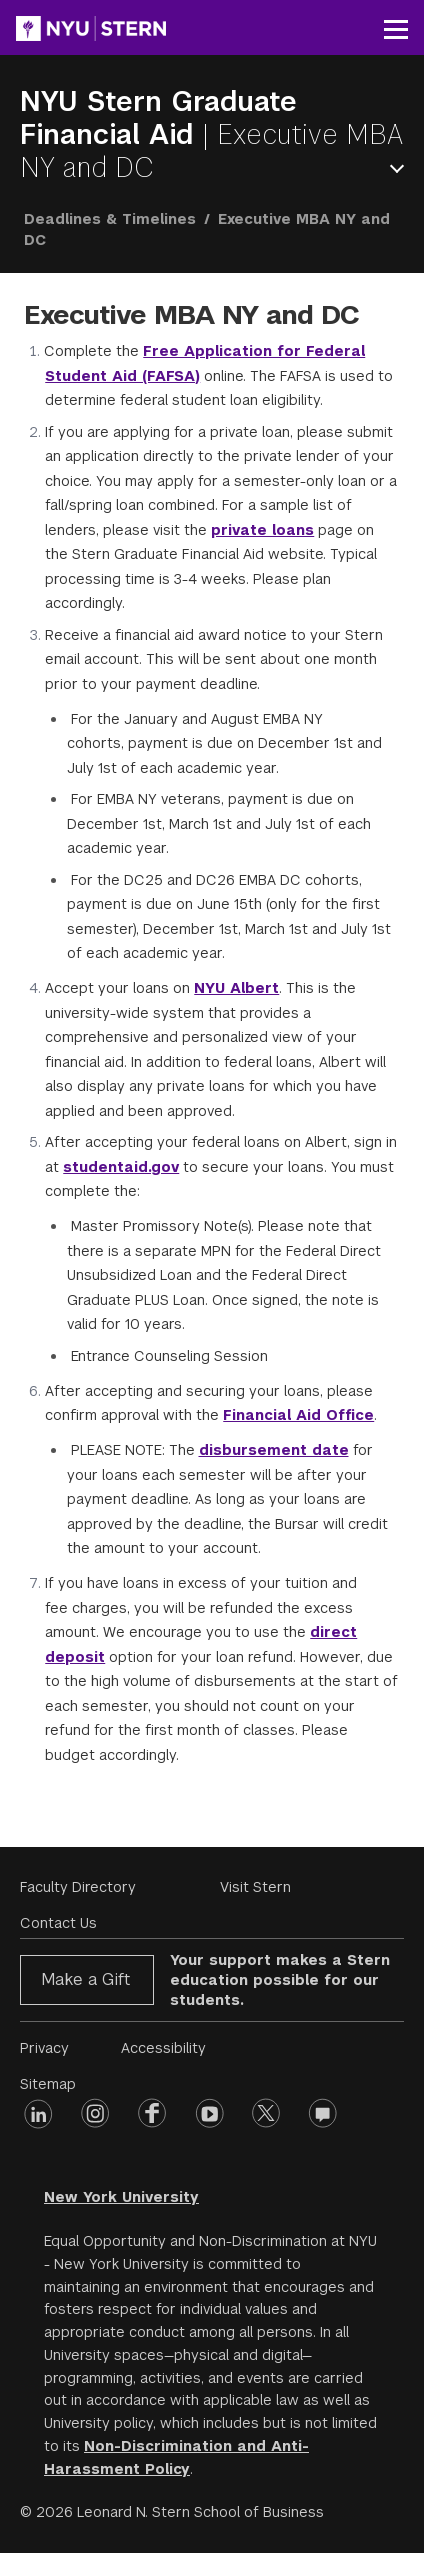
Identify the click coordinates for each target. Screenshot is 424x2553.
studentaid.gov (121, 1167)
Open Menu (401, 168)
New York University (121, 2197)
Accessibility (163, 2048)
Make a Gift (85, 1979)
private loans (262, 530)
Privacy (44, 2048)
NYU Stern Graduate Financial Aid (158, 118)
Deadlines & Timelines (110, 219)
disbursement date (274, 1450)
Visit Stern (255, 1887)
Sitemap (48, 2084)
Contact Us (58, 1923)
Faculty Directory (78, 1887)
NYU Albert (236, 988)
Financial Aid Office (298, 1415)
